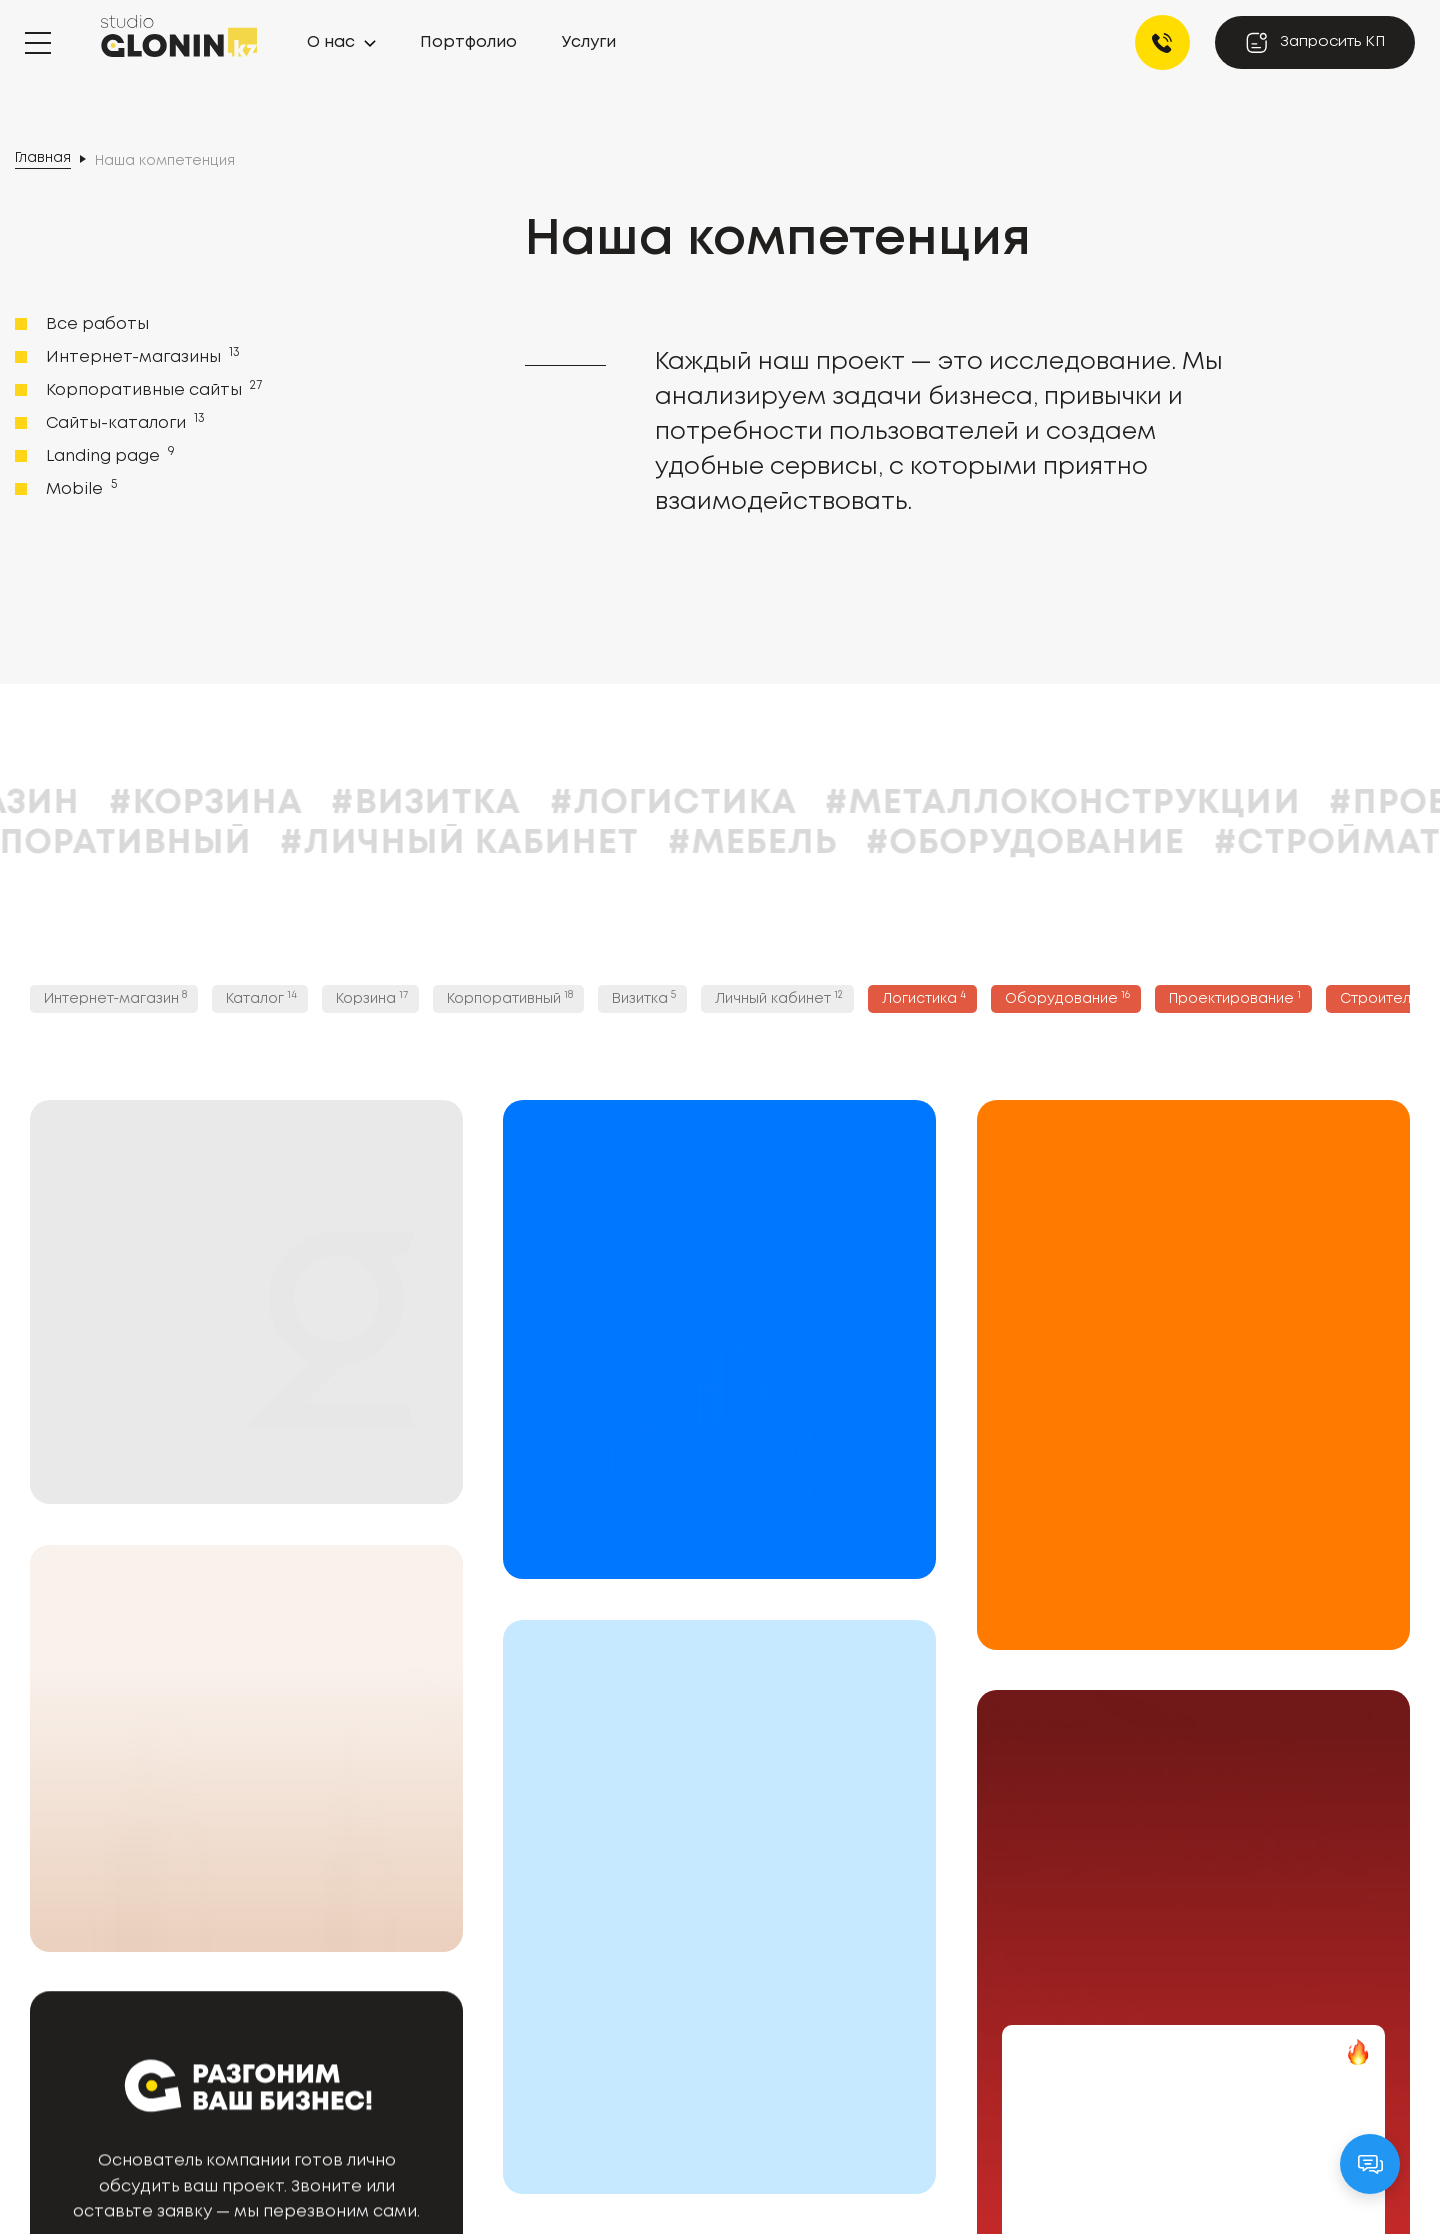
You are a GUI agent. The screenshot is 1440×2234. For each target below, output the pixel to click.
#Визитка (536, 803)
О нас (331, 42)
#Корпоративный (187, 843)
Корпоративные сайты (152, 389)
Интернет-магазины (141, 356)
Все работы (97, 324)
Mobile (79, 488)
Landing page (108, 455)
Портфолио (468, 42)
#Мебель (862, 843)
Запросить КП (1315, 42)
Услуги (589, 42)
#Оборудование (1135, 843)
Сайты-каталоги (123, 422)
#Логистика (782, 803)
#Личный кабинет (569, 843)
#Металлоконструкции (1172, 803)
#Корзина (315, 803)
